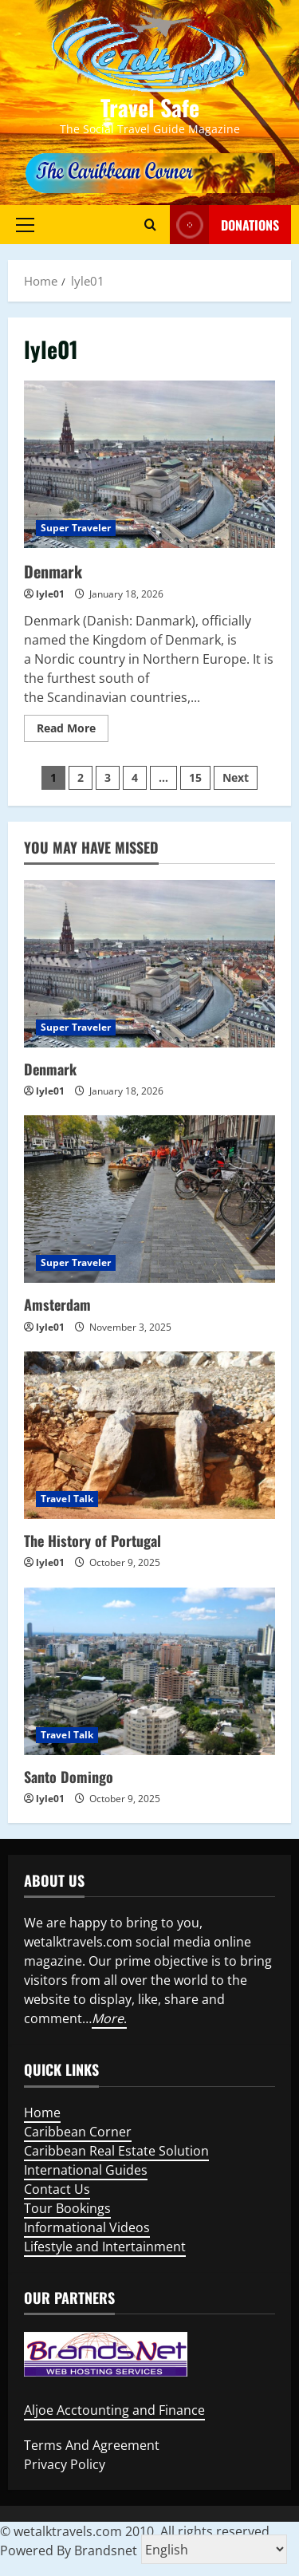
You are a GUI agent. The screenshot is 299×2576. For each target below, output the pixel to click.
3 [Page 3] (107, 777)
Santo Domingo (68, 1776)
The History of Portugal (92, 1540)
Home (42, 2112)
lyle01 (50, 594)
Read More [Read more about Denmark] (72, 731)
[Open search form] (150, 224)
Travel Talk (67, 1498)
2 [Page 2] (80, 777)
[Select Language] (214, 2549)
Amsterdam (57, 1304)
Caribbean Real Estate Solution (116, 2151)
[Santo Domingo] (149, 1671)
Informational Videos (87, 2227)
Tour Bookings (67, 2208)
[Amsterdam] (149, 1199)
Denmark (53, 571)
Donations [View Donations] (224, 224)
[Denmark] (149, 963)
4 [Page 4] (135, 777)
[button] (25, 224)
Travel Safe (149, 107)
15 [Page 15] (195, 777)
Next (235, 777)
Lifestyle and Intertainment (105, 2246)
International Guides (86, 2170)
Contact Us (57, 2189)
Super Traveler (76, 528)
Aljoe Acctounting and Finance (114, 2410)
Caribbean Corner (78, 2131)
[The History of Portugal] (149, 1435)
